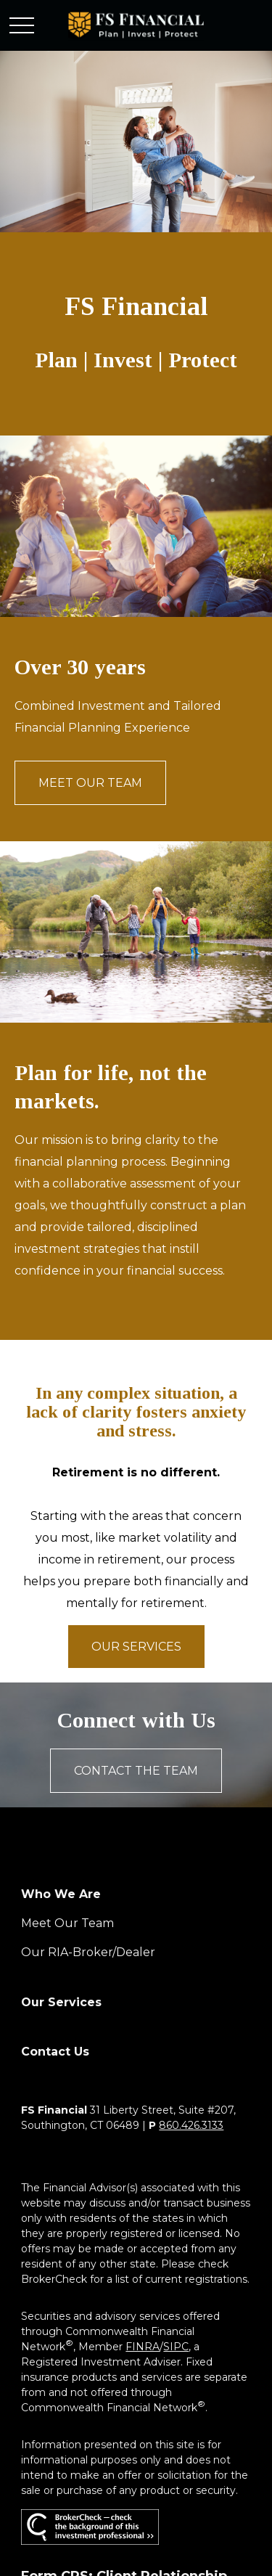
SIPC (176, 2062)
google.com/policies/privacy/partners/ (115, 2441)
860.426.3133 (191, 1840)
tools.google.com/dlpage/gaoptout (109, 2486)
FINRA (142, 2062)
